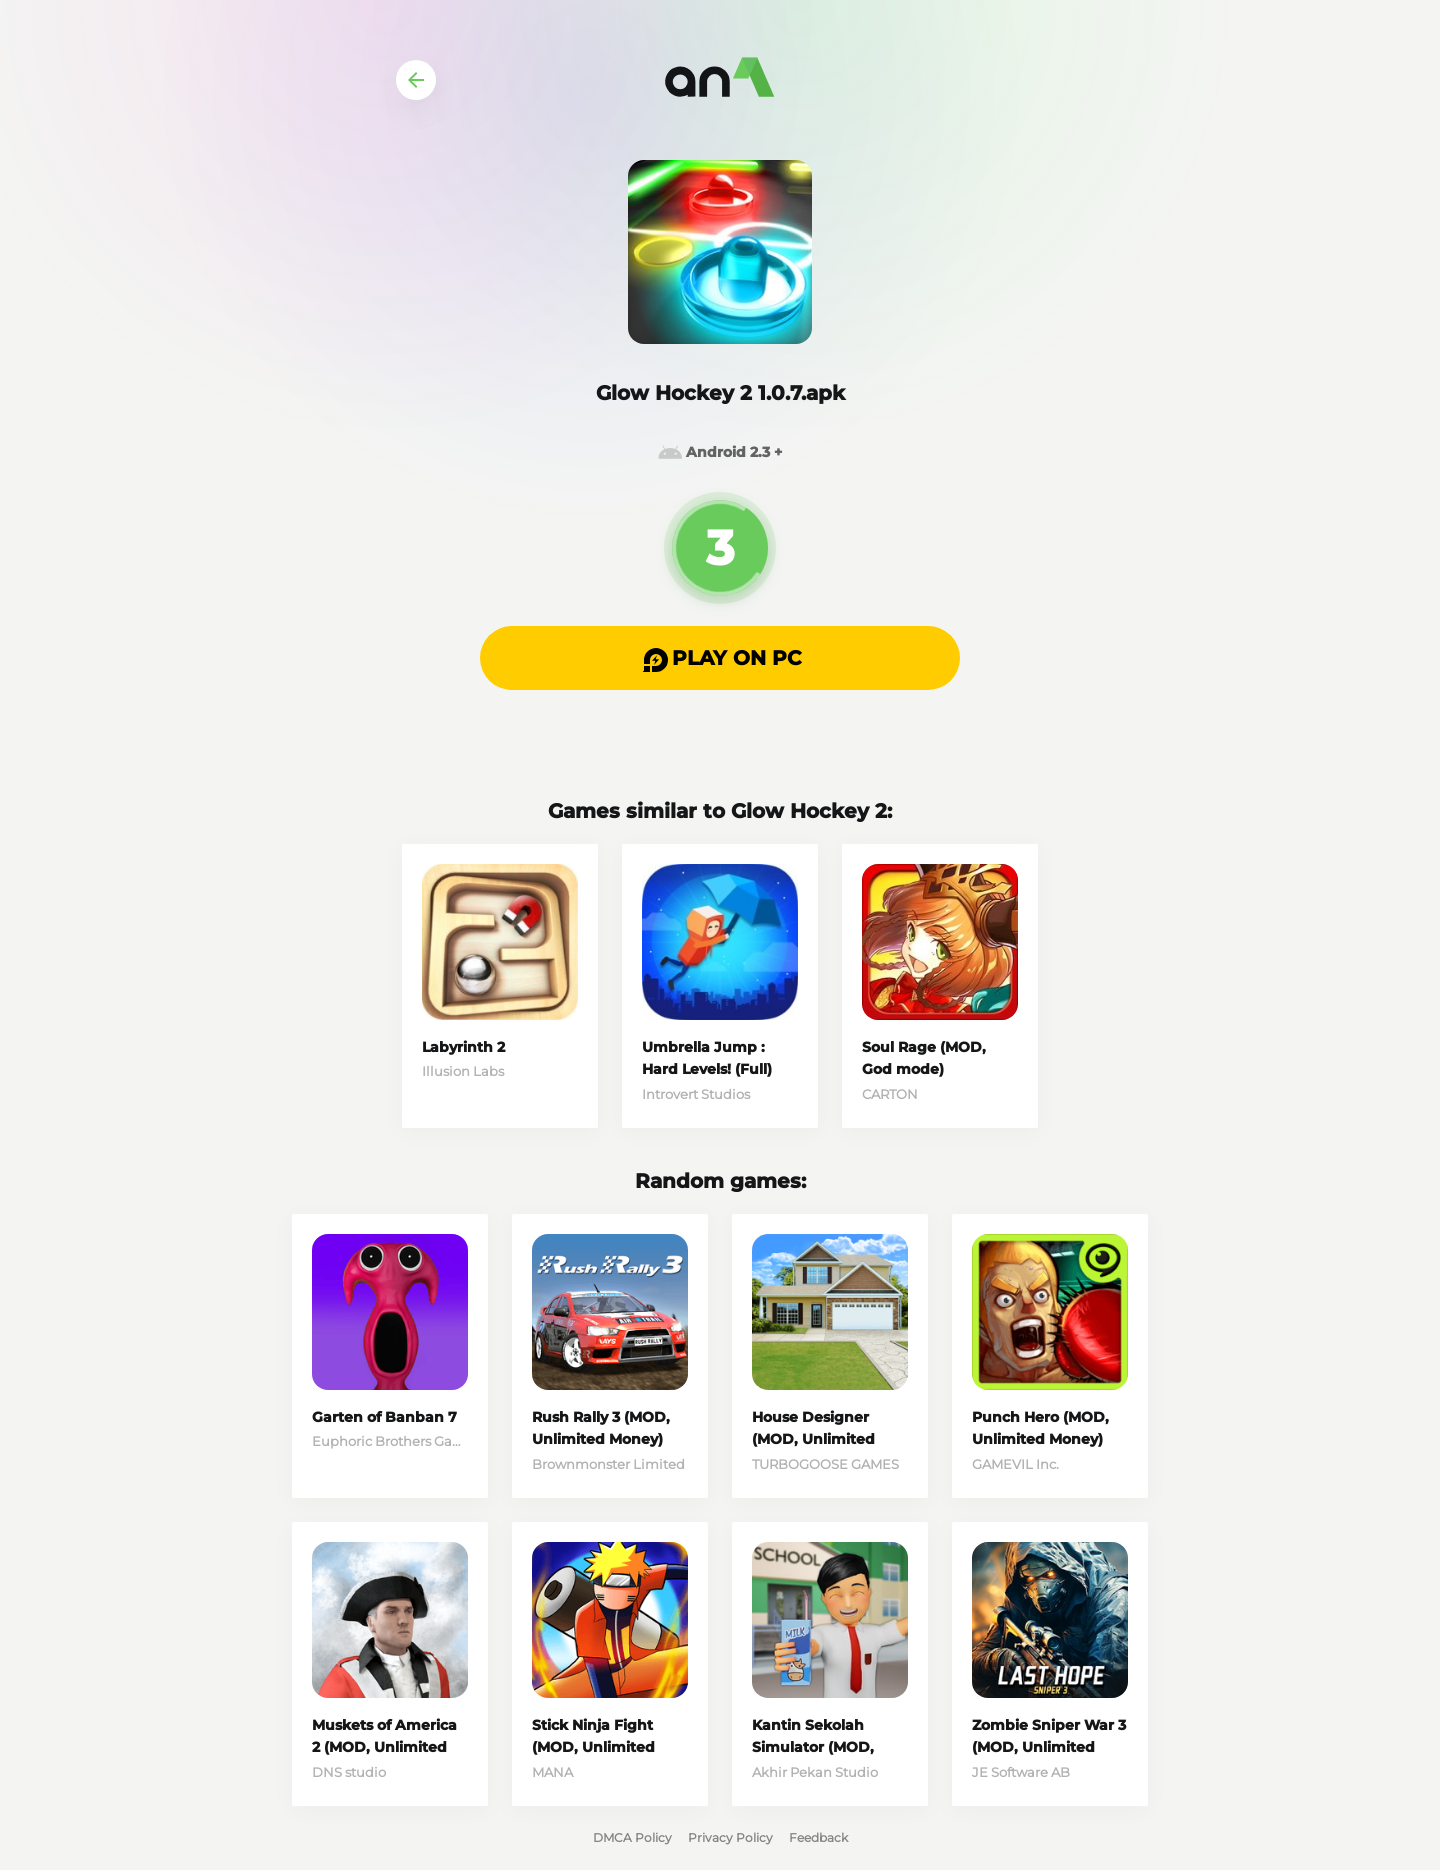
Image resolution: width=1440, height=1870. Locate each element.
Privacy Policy (730, 1837)
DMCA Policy (632, 1837)
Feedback (818, 1837)
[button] (720, 658)
